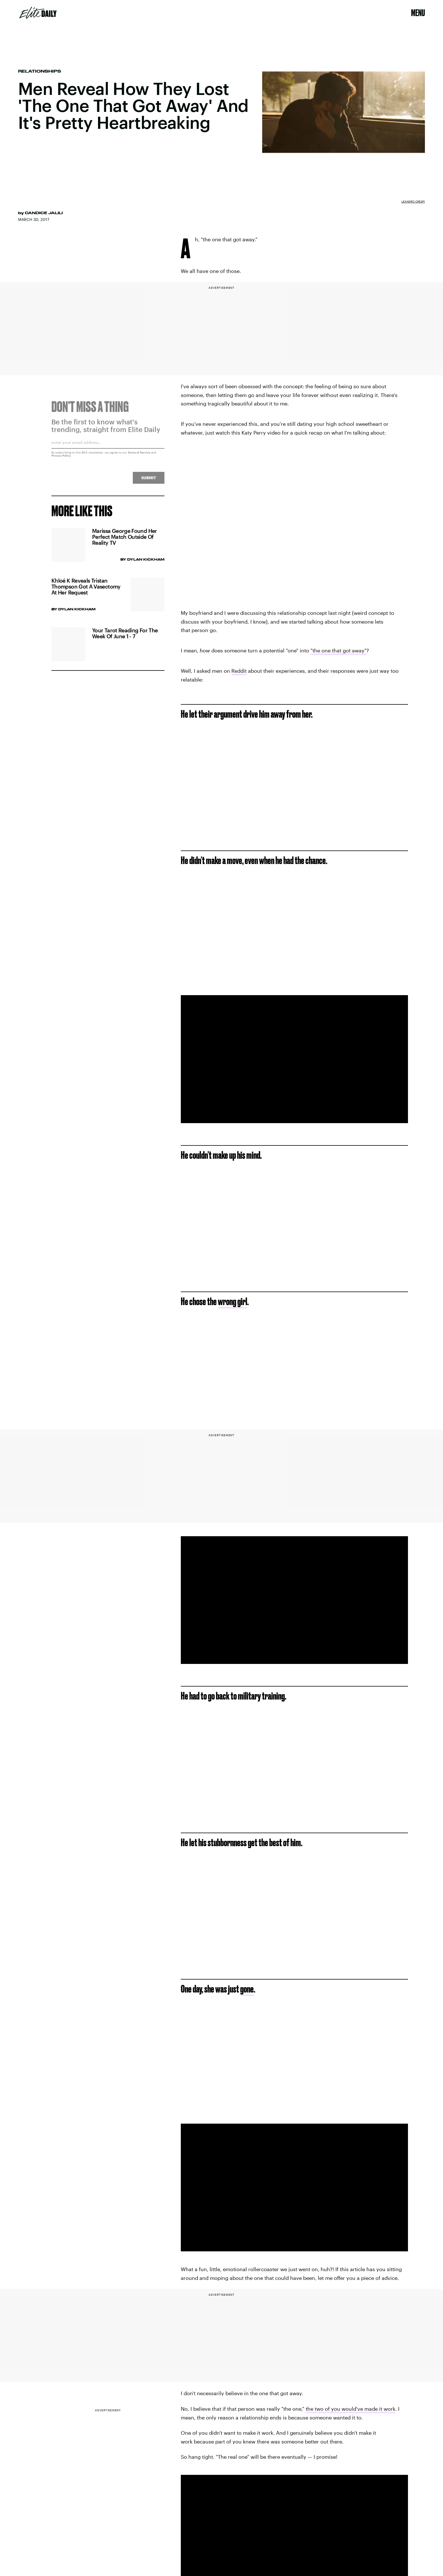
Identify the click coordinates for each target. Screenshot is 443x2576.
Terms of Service (139, 455)
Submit (148, 480)
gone (247, 1989)
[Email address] (107, 447)
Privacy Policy (61, 458)
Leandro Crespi (413, 201)
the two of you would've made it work (350, 2409)
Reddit (239, 671)
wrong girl (232, 1301)
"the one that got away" (338, 650)
